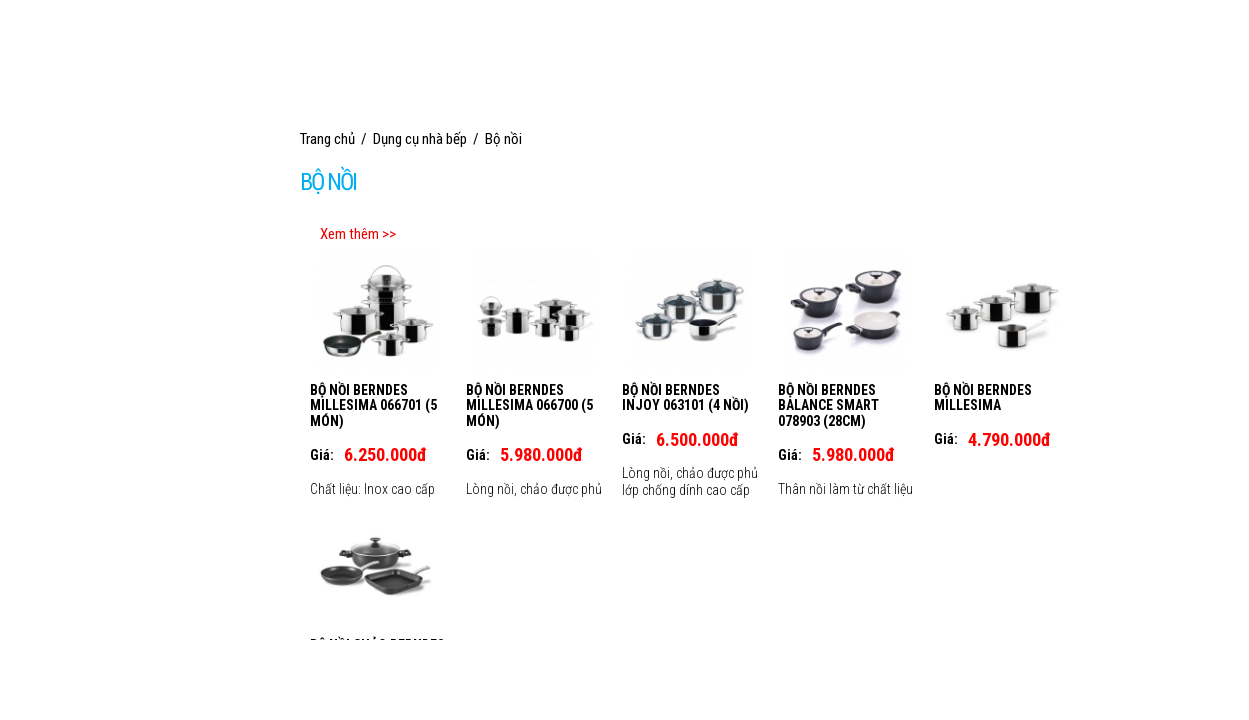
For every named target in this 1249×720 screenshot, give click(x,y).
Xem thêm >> (358, 234)
